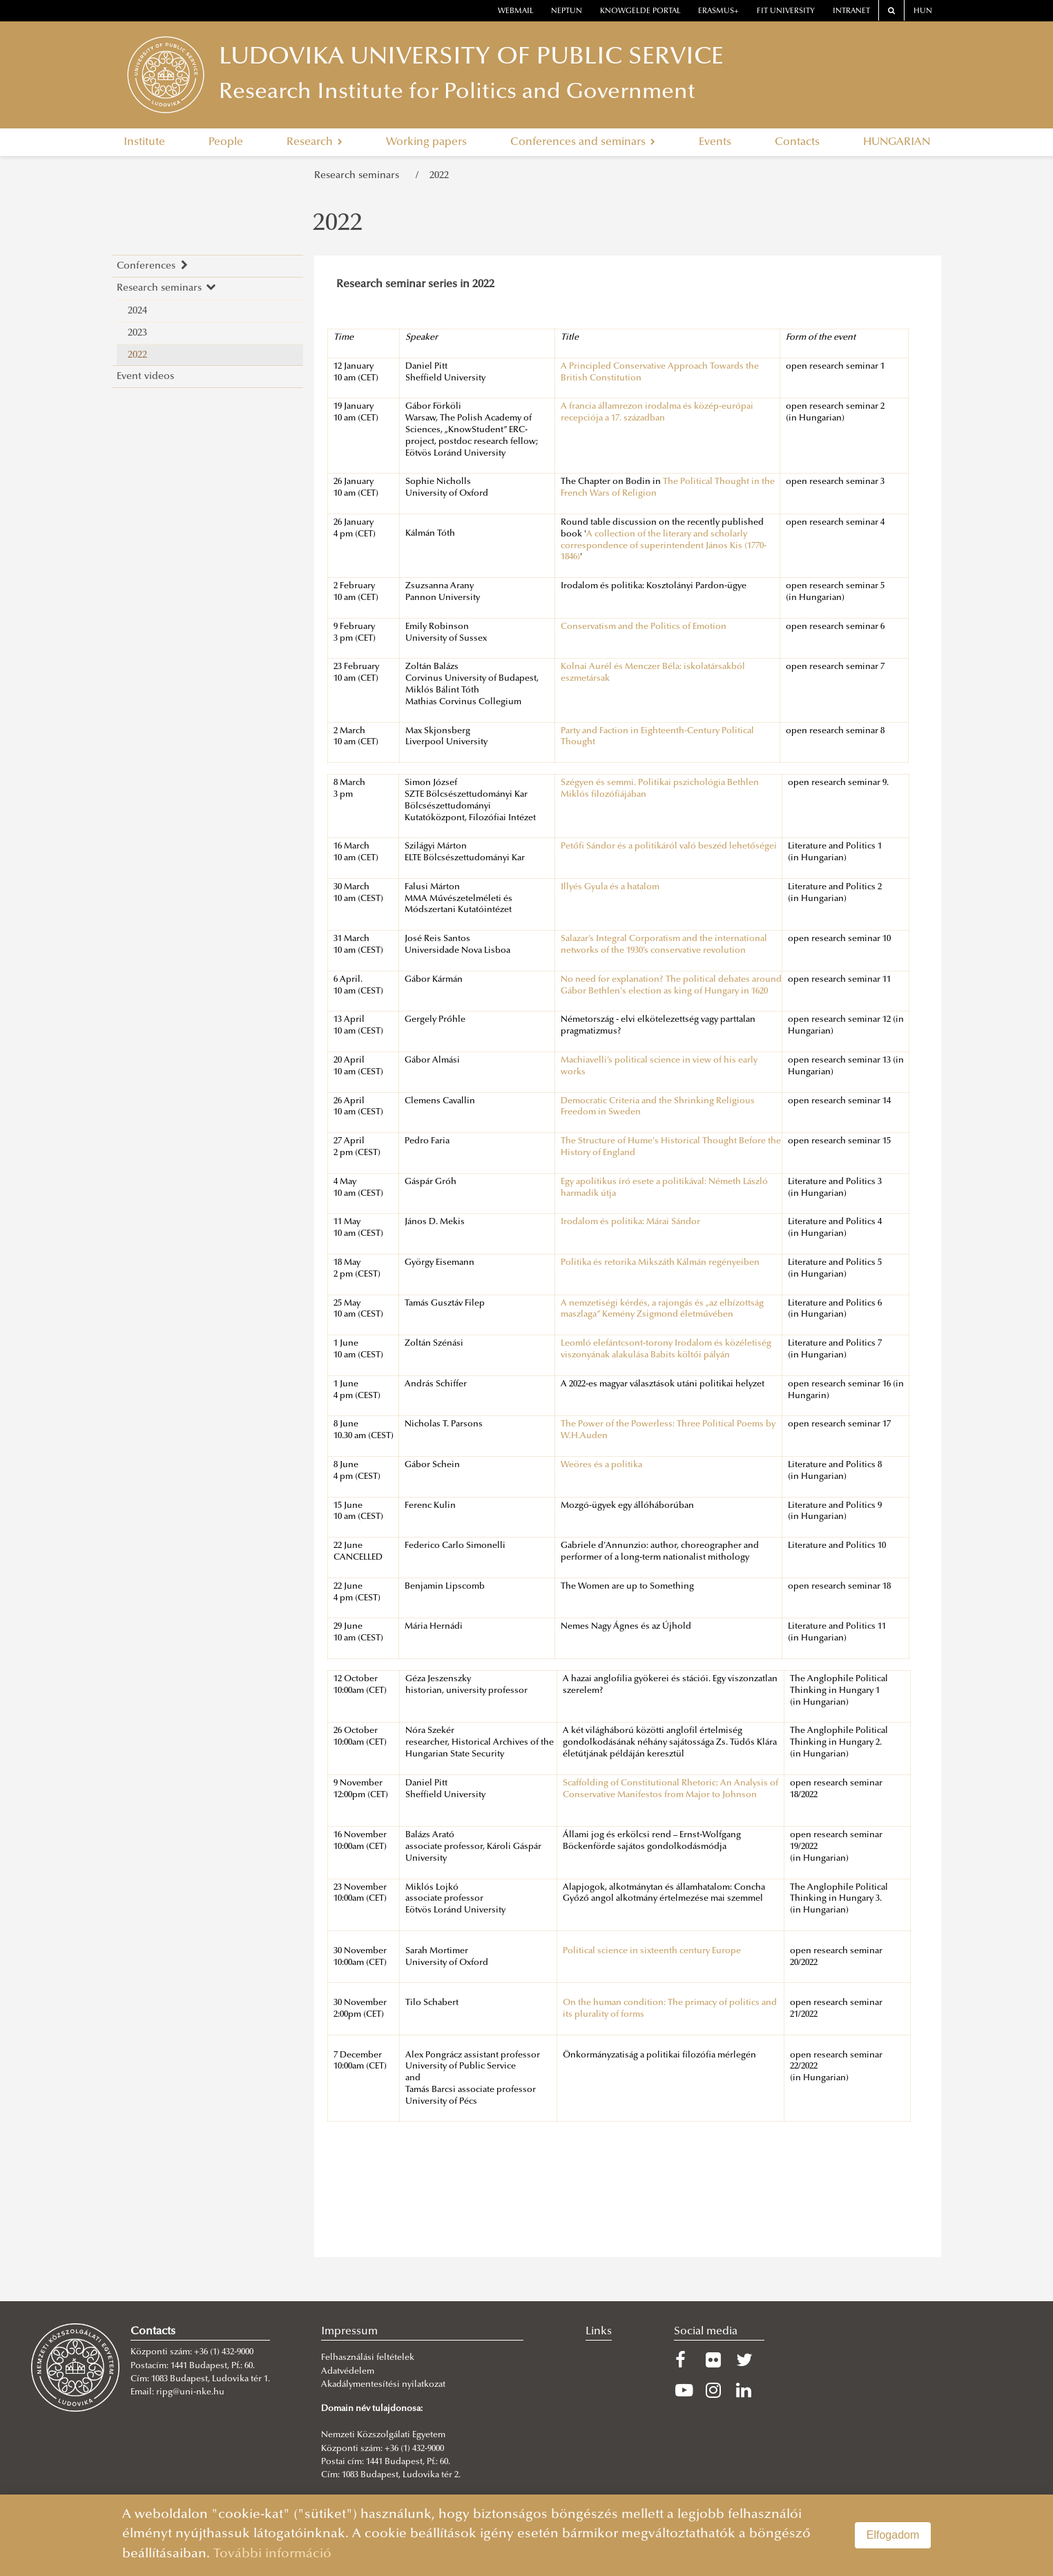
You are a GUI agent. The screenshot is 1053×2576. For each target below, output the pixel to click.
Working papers (426, 142)
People (226, 142)
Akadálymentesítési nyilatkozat (383, 2385)
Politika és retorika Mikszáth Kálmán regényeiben (660, 1263)
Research (314, 142)
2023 (137, 333)
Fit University (786, 11)
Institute (144, 142)
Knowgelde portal (640, 11)
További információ (272, 2554)
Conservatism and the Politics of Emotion (643, 627)
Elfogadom (893, 2535)
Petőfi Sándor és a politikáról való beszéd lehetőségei (669, 846)
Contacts (797, 142)
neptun (566, 11)
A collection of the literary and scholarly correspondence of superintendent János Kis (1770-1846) (663, 546)
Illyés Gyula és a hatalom (610, 887)
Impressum (349, 2331)
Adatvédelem (347, 2371)
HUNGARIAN (896, 142)
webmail (516, 11)
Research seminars (359, 176)
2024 (137, 311)
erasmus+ (718, 11)
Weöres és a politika (601, 1465)
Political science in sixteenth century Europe (652, 1951)
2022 (439, 176)
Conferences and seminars (582, 142)
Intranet (851, 11)
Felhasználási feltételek (367, 2358)
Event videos (145, 376)
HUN (923, 11)
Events (715, 142)
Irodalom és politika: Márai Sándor (630, 1222)
